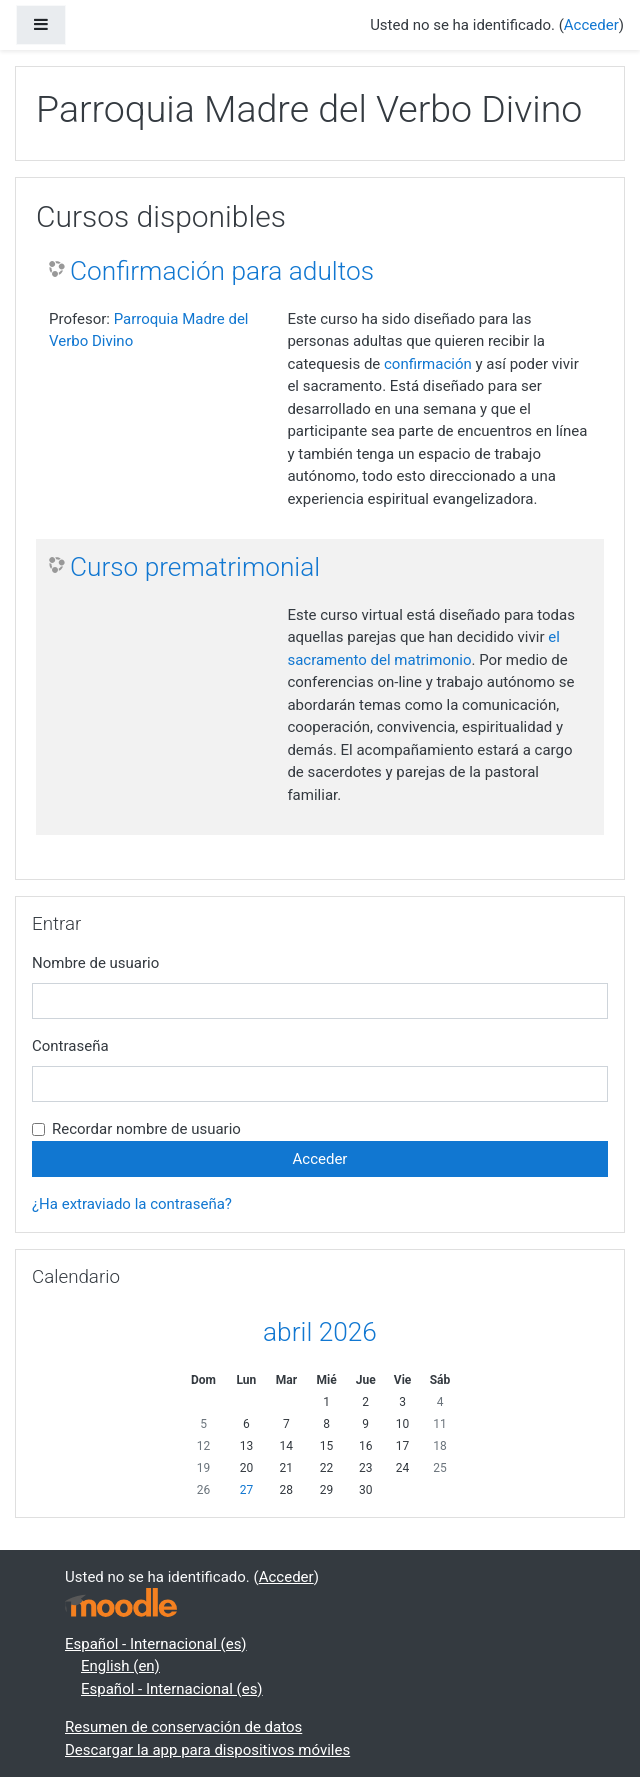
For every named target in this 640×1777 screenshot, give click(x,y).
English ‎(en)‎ (120, 1666)
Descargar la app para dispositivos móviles (207, 1750)
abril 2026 (320, 1332)
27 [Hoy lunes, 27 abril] (247, 1490)
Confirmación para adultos (222, 271)
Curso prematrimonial (195, 567)
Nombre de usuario (95, 963)
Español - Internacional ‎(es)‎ (156, 1644)
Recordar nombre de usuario (146, 1129)
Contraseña (70, 1046)
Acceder (591, 25)
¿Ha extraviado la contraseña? (132, 1204)
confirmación (428, 364)
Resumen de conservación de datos (183, 1727)
